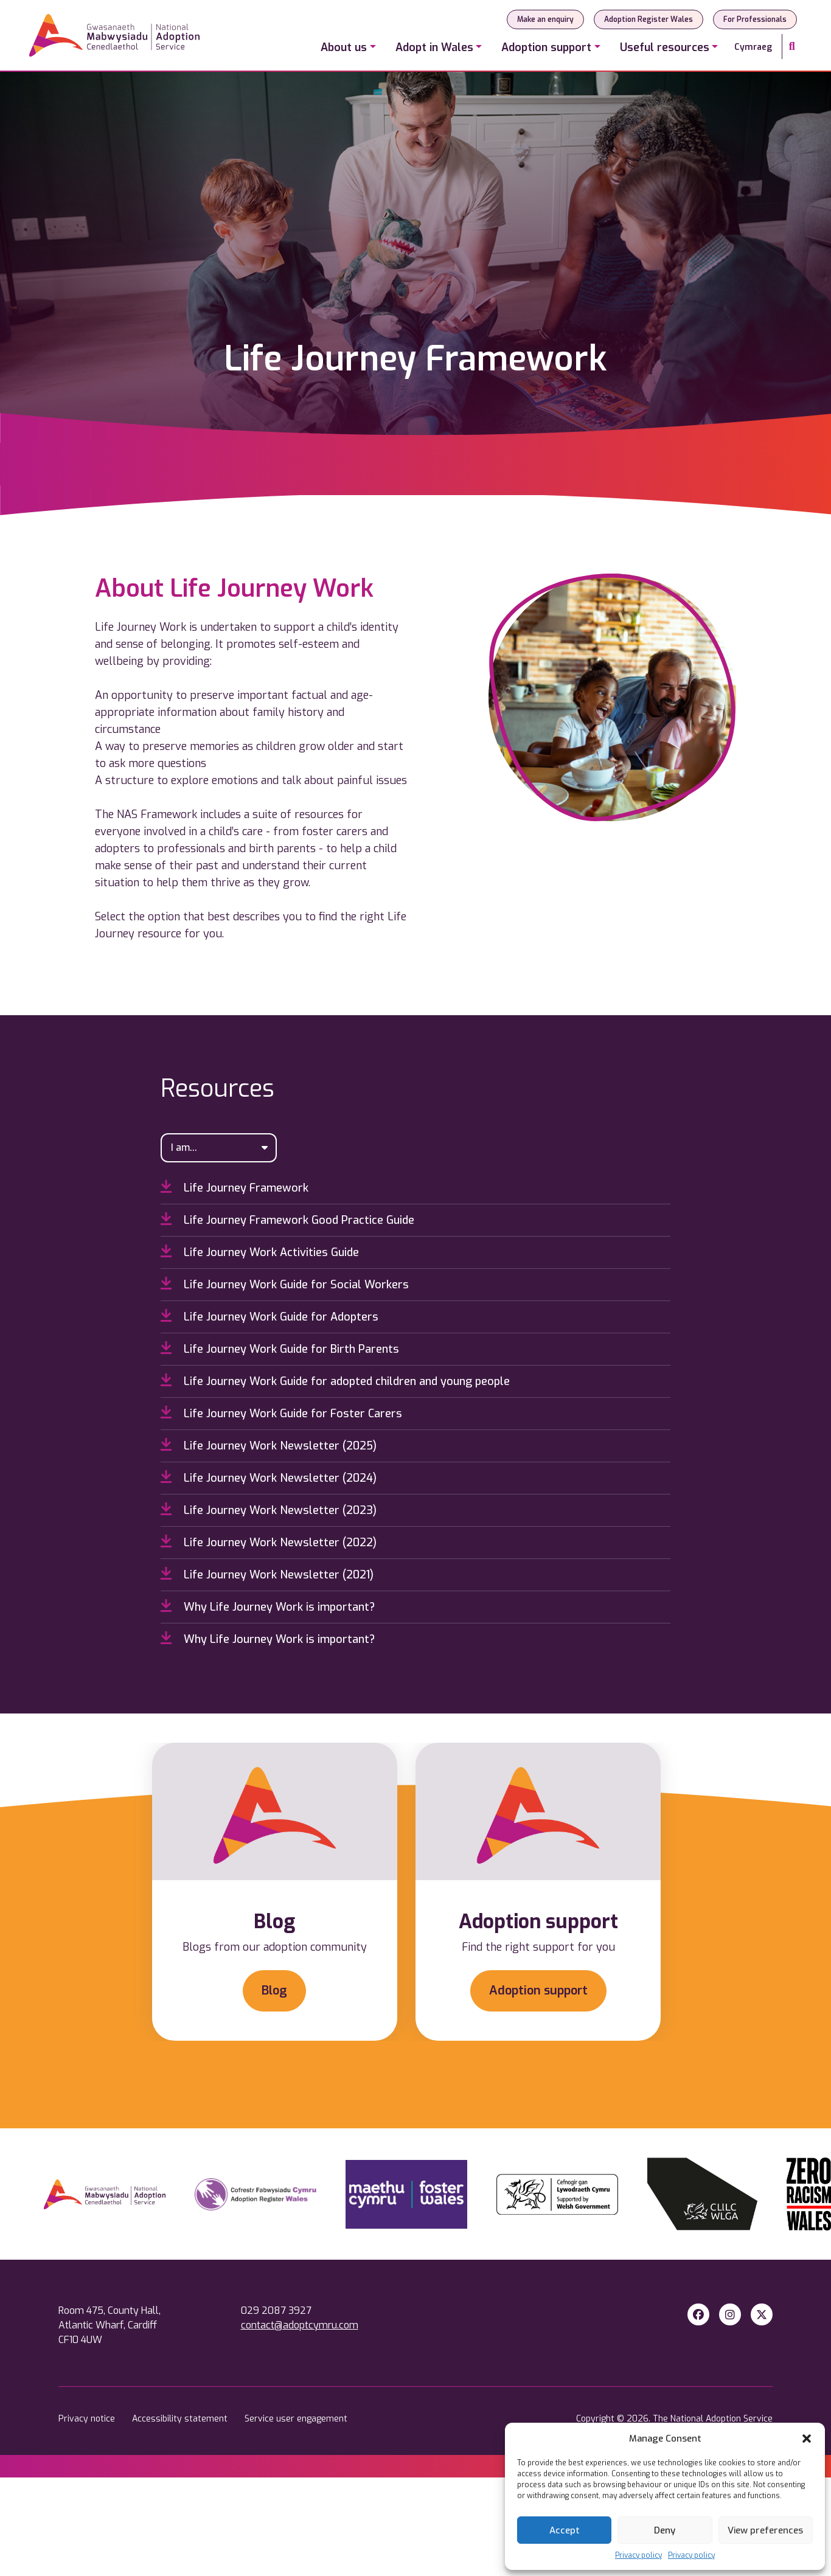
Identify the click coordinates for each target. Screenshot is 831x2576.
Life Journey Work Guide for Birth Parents (280, 1348)
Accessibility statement (181, 2419)
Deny (664, 2530)
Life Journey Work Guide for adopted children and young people (335, 1381)
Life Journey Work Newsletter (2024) (269, 1477)
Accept (564, 2530)
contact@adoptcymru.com (299, 2325)
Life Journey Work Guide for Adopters (269, 1316)
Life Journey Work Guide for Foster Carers (281, 1413)
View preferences (765, 2530)
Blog (274, 1990)
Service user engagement (296, 2419)
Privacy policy (638, 2555)
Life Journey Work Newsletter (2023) (269, 1510)
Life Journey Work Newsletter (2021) (267, 1574)
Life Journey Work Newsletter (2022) (269, 1542)
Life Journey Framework (234, 1187)
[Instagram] (730, 2315)
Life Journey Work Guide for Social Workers (285, 1284)
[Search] (792, 46)
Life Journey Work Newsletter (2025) (269, 1445)
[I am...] (219, 1147)
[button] (807, 2438)
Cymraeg (753, 47)
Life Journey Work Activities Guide (260, 1252)
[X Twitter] (761, 2315)
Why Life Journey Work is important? (268, 1606)
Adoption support (538, 1990)
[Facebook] (698, 2315)
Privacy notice (87, 2419)
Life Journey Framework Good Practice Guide (287, 1219)
